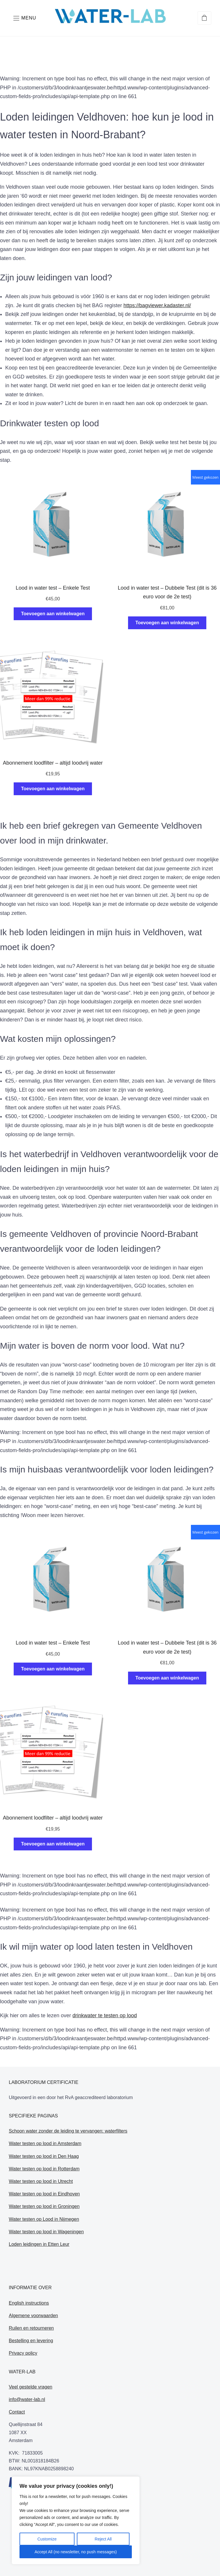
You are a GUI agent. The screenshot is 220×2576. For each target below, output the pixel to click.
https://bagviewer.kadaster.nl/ (157, 305)
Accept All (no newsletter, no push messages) (76, 2552)
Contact (17, 2411)
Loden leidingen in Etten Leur (39, 2244)
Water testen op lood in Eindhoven (44, 2193)
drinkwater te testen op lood (104, 2015)
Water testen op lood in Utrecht (41, 2181)
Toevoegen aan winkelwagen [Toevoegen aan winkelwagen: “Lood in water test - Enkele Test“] (52, 613)
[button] (25, 18)
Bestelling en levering (31, 2340)
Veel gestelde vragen (30, 2386)
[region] (76, 2520)
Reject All (103, 2539)
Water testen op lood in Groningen (44, 2206)
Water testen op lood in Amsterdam (45, 2143)
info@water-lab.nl (27, 2399)
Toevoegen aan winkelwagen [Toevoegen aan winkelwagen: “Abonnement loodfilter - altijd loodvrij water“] (52, 788)
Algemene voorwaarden (33, 2315)
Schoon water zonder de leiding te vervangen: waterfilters (68, 2130)
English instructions (29, 2303)
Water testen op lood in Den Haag (44, 2156)
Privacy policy (23, 2353)
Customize (46, 2539)
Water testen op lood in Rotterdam (44, 2168)
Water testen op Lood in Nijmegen (44, 2219)
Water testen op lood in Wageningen (46, 2231)
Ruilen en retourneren (31, 2328)
